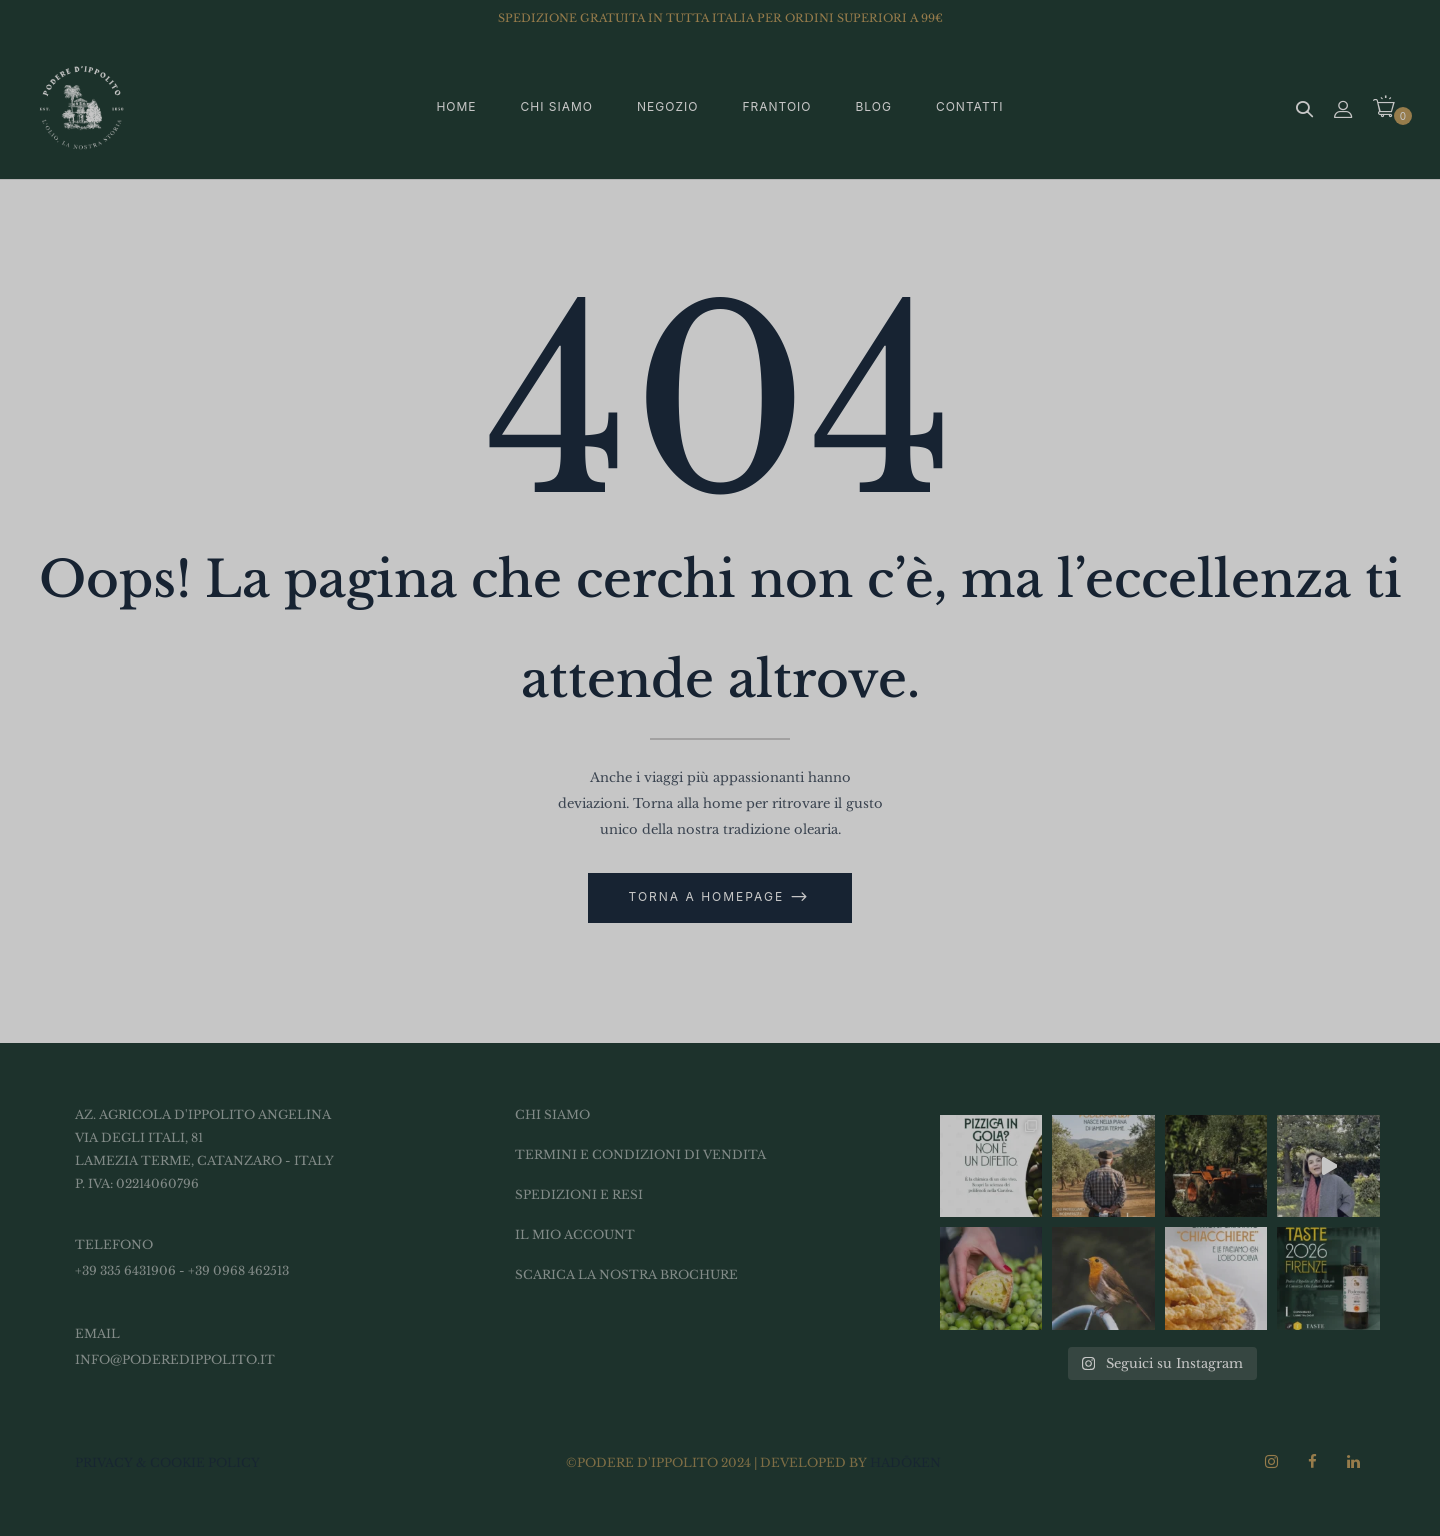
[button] (1391, 108)
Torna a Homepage (709, 896)
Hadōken (905, 1462)
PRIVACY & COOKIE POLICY (167, 1462)
